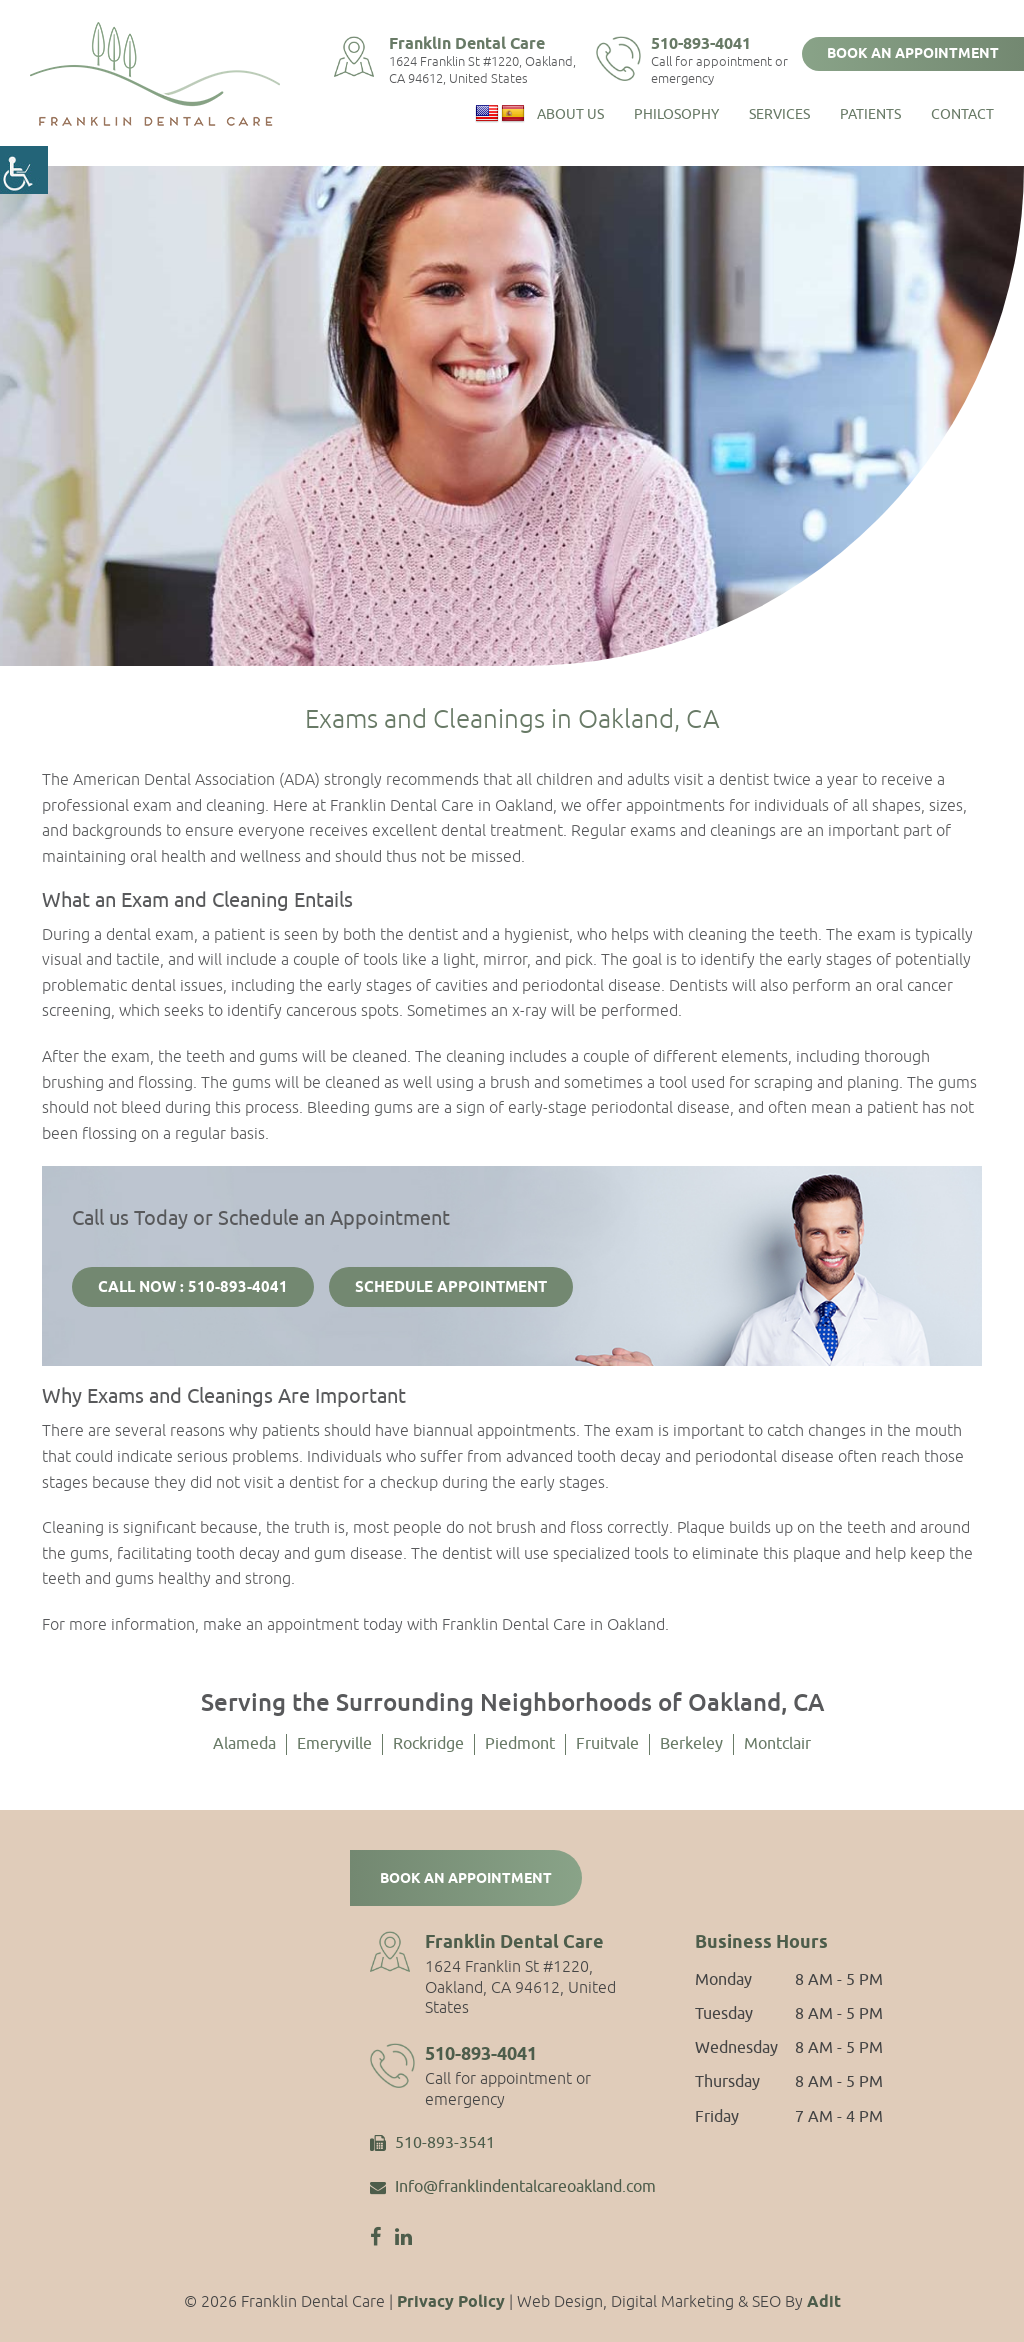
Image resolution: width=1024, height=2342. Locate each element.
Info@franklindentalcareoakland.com (513, 2188)
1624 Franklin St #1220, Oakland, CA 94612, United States (498, 69)
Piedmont (520, 1744)
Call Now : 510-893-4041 (193, 1288)
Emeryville (334, 1744)
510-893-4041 (714, 43)
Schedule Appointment (451, 1288)
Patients (870, 110)
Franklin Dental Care (483, 43)
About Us (570, 110)
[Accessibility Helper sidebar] (24, 170)
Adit (824, 2302)
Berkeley (691, 1744)
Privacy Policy (451, 2302)
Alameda (244, 1744)
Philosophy (676, 110)
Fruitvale (607, 1744)
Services (779, 110)
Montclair (777, 1744)
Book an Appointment (913, 53)
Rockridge (428, 1744)
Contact (962, 110)
